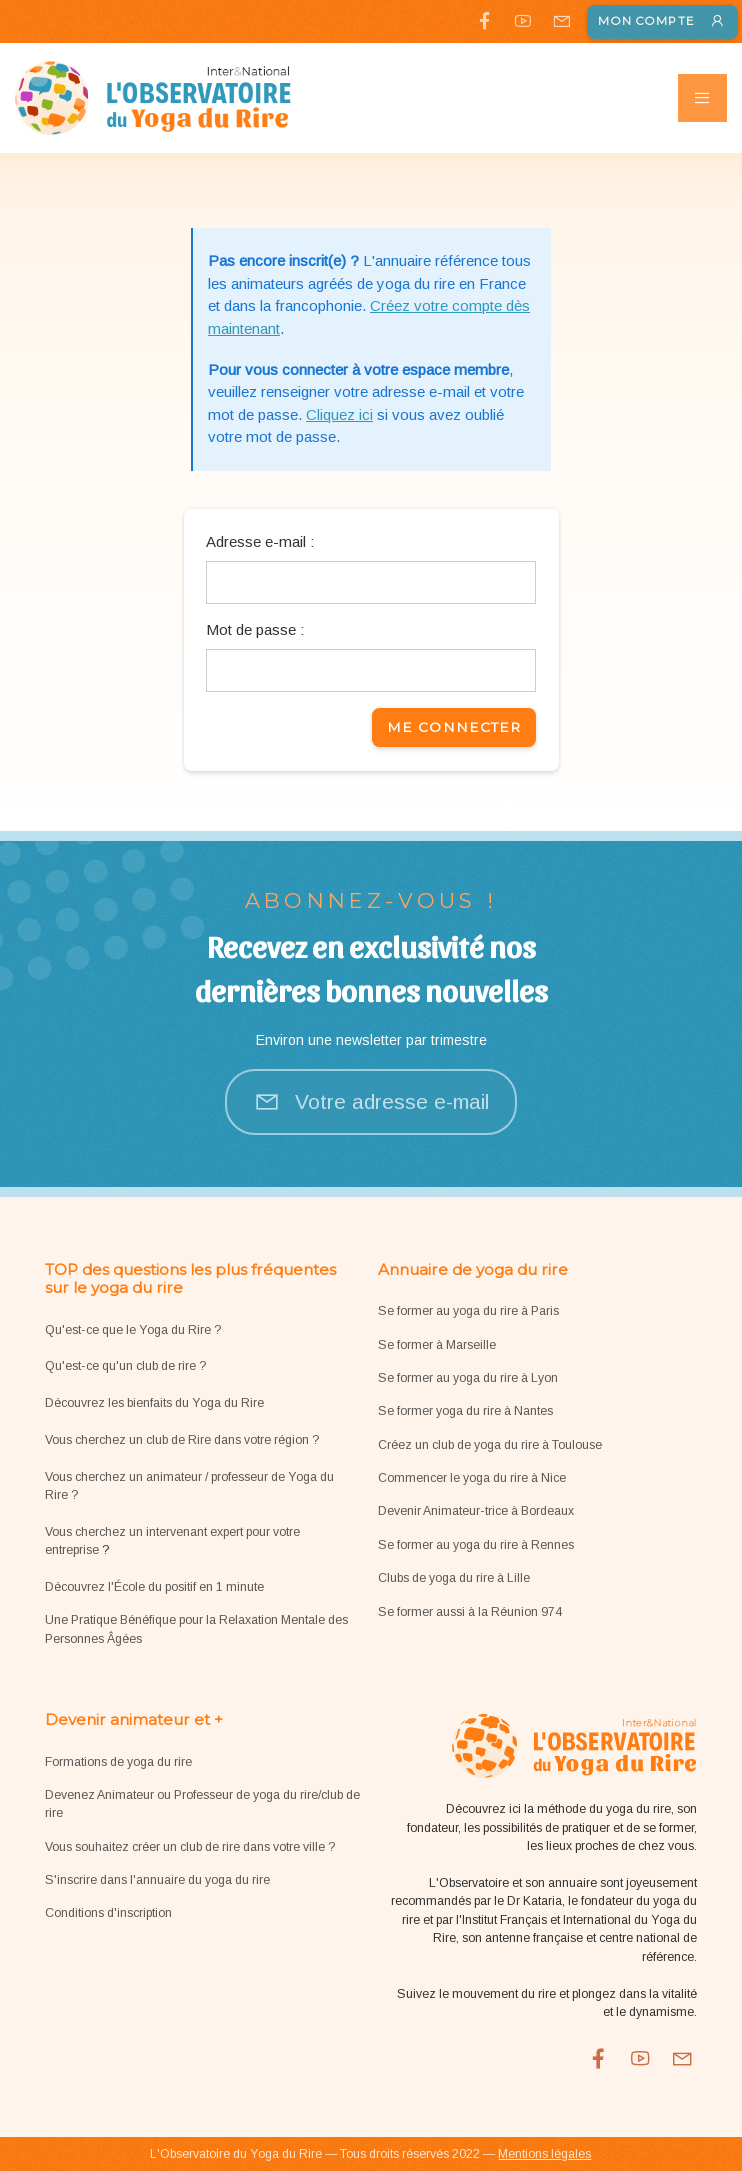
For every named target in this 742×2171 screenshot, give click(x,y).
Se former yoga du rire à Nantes (465, 1411)
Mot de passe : (255, 629)
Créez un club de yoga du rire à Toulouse (490, 1445)
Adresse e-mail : (260, 541)
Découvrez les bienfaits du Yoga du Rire (154, 1403)
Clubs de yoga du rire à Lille (454, 1578)
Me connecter (454, 727)
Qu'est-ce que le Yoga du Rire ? (133, 1330)
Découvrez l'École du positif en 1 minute (154, 1587)
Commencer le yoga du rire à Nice (472, 1478)
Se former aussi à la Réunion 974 (470, 1612)
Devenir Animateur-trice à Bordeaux (476, 1511)
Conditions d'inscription (108, 1913)
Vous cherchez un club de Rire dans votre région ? (182, 1440)
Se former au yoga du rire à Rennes (476, 1545)
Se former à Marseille (437, 1345)
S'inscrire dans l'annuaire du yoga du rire (157, 1880)
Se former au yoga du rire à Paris (468, 1311)
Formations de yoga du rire (118, 1762)
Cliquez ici (339, 414)
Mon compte (662, 21)
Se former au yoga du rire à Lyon (468, 1378)
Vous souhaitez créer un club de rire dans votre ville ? (190, 1847)
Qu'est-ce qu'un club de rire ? (125, 1366)
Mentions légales (544, 2154)
